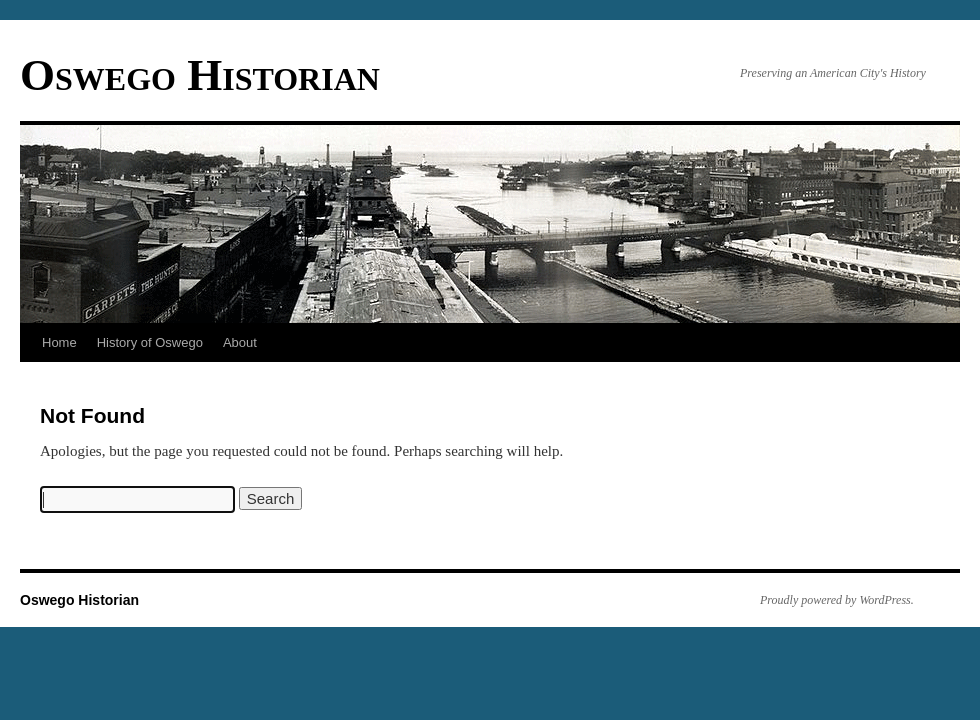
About (240, 342)
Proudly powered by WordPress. (837, 600)
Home (59, 342)
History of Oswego (150, 342)
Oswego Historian (200, 75)
